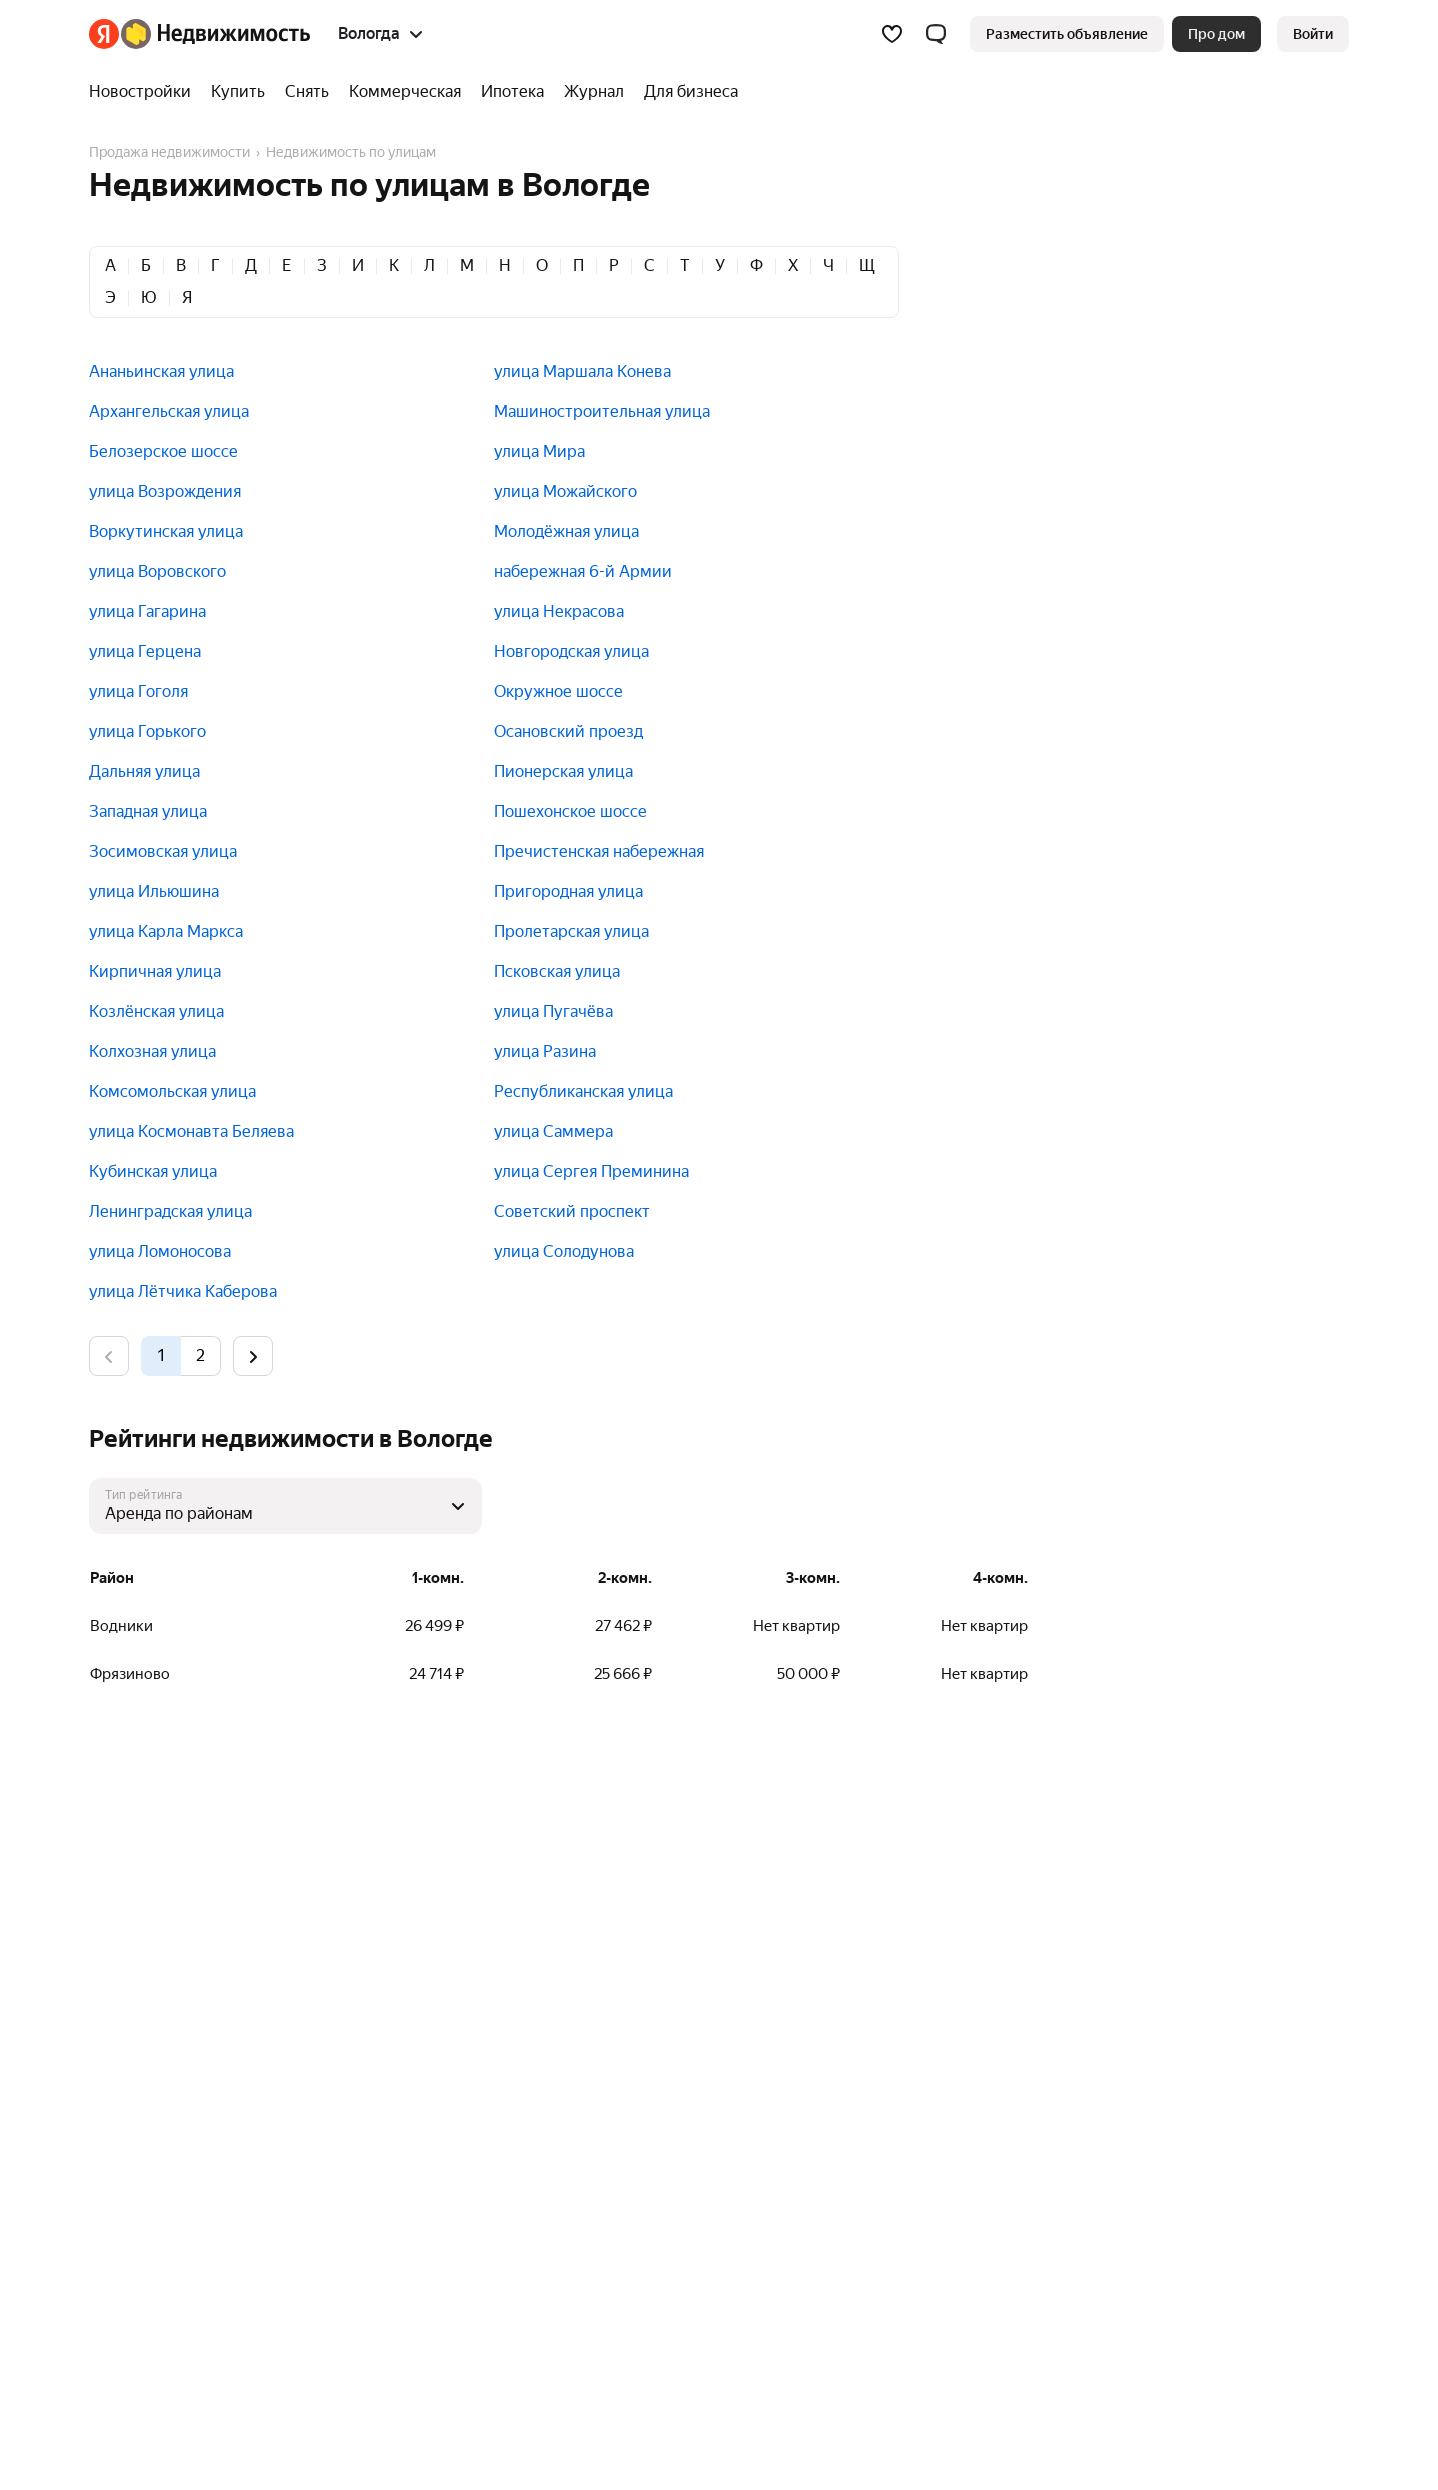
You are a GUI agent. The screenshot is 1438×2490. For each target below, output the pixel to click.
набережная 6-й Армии (583, 571)
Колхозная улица (152, 1051)
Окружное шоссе (558, 691)
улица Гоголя (138, 691)
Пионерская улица (563, 771)
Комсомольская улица (172, 1091)
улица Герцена (145, 651)
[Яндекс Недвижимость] (215, 34)
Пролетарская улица (571, 931)
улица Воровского (157, 571)
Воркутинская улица (166, 531)
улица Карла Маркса (166, 931)
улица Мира (539, 451)
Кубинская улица (153, 1171)
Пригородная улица (568, 891)
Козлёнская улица (156, 1011)
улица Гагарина (147, 611)
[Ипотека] (512, 92)
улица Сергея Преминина (591, 1171)
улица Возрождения (165, 491)
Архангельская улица (169, 411)
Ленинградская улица (170, 1211)
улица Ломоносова (160, 1251)
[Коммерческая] (405, 92)
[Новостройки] (145, 92)
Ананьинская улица (161, 371)
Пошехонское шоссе (570, 811)
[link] (1313, 34)
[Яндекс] (104, 34)
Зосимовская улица (163, 851)
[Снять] (307, 92)
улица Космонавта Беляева (191, 1131)
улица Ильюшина (154, 891)
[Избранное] (892, 34)
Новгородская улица (571, 651)
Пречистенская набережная (599, 851)
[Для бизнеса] (686, 92)
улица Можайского (565, 491)
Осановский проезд (568, 731)
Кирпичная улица (155, 971)
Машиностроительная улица (602, 411)
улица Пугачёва (553, 1011)
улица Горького (147, 731)
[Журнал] (594, 92)
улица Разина (545, 1051)
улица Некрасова (559, 611)
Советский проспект (572, 1211)
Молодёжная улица (566, 531)
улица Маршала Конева (582, 371)
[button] (936, 34)
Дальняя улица (144, 771)
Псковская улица (557, 971)
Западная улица (148, 811)
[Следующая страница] (253, 1355)
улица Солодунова (564, 1251)
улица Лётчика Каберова (183, 1291)
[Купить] (238, 92)
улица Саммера (553, 1131)
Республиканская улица (583, 1091)
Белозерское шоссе (163, 451)
